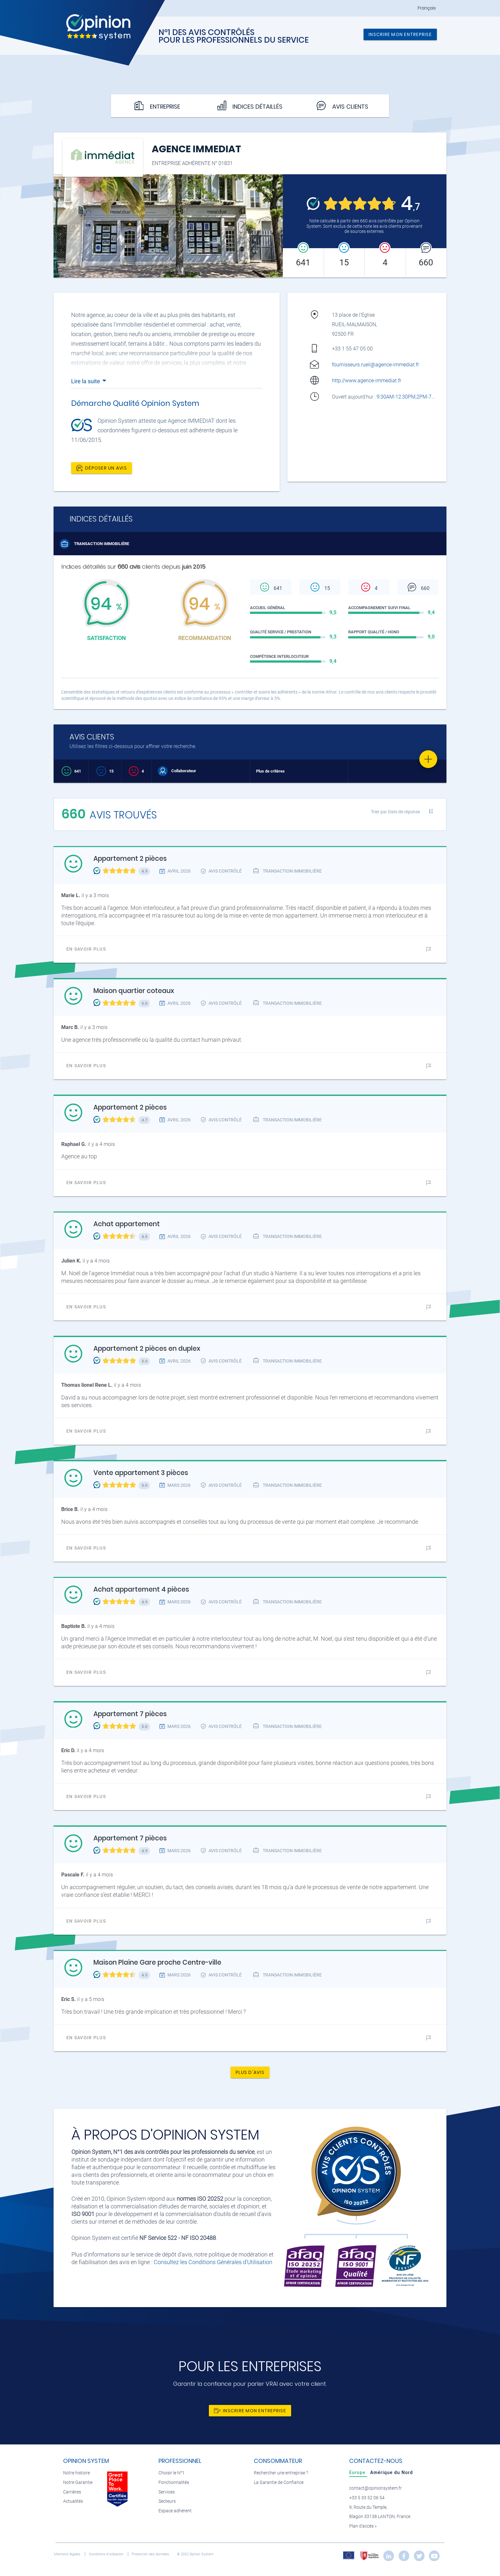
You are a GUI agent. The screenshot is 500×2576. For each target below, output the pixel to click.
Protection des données (151, 2554)
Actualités (73, 2501)
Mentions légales (67, 2554)
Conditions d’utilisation (106, 2554)
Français (427, 8)
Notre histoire (76, 2473)
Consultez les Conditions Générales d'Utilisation (213, 2262)
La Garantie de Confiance (279, 2482)
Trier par (395, 811)
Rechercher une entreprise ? (281, 2473)
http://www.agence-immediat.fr (366, 381)
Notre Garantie (77, 2482)
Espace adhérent (175, 2511)
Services (166, 2492)
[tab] (358, 2472)
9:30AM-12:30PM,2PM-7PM (408, 397)
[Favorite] (428, 759)
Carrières (72, 2492)
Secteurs (167, 2501)
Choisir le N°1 (171, 2473)
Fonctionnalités (173, 2482)
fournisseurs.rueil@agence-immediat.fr (375, 365)
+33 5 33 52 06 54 (367, 2497)
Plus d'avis (250, 2072)
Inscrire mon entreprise (400, 34)
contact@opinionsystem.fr (375, 2488)
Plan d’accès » (363, 2526)
